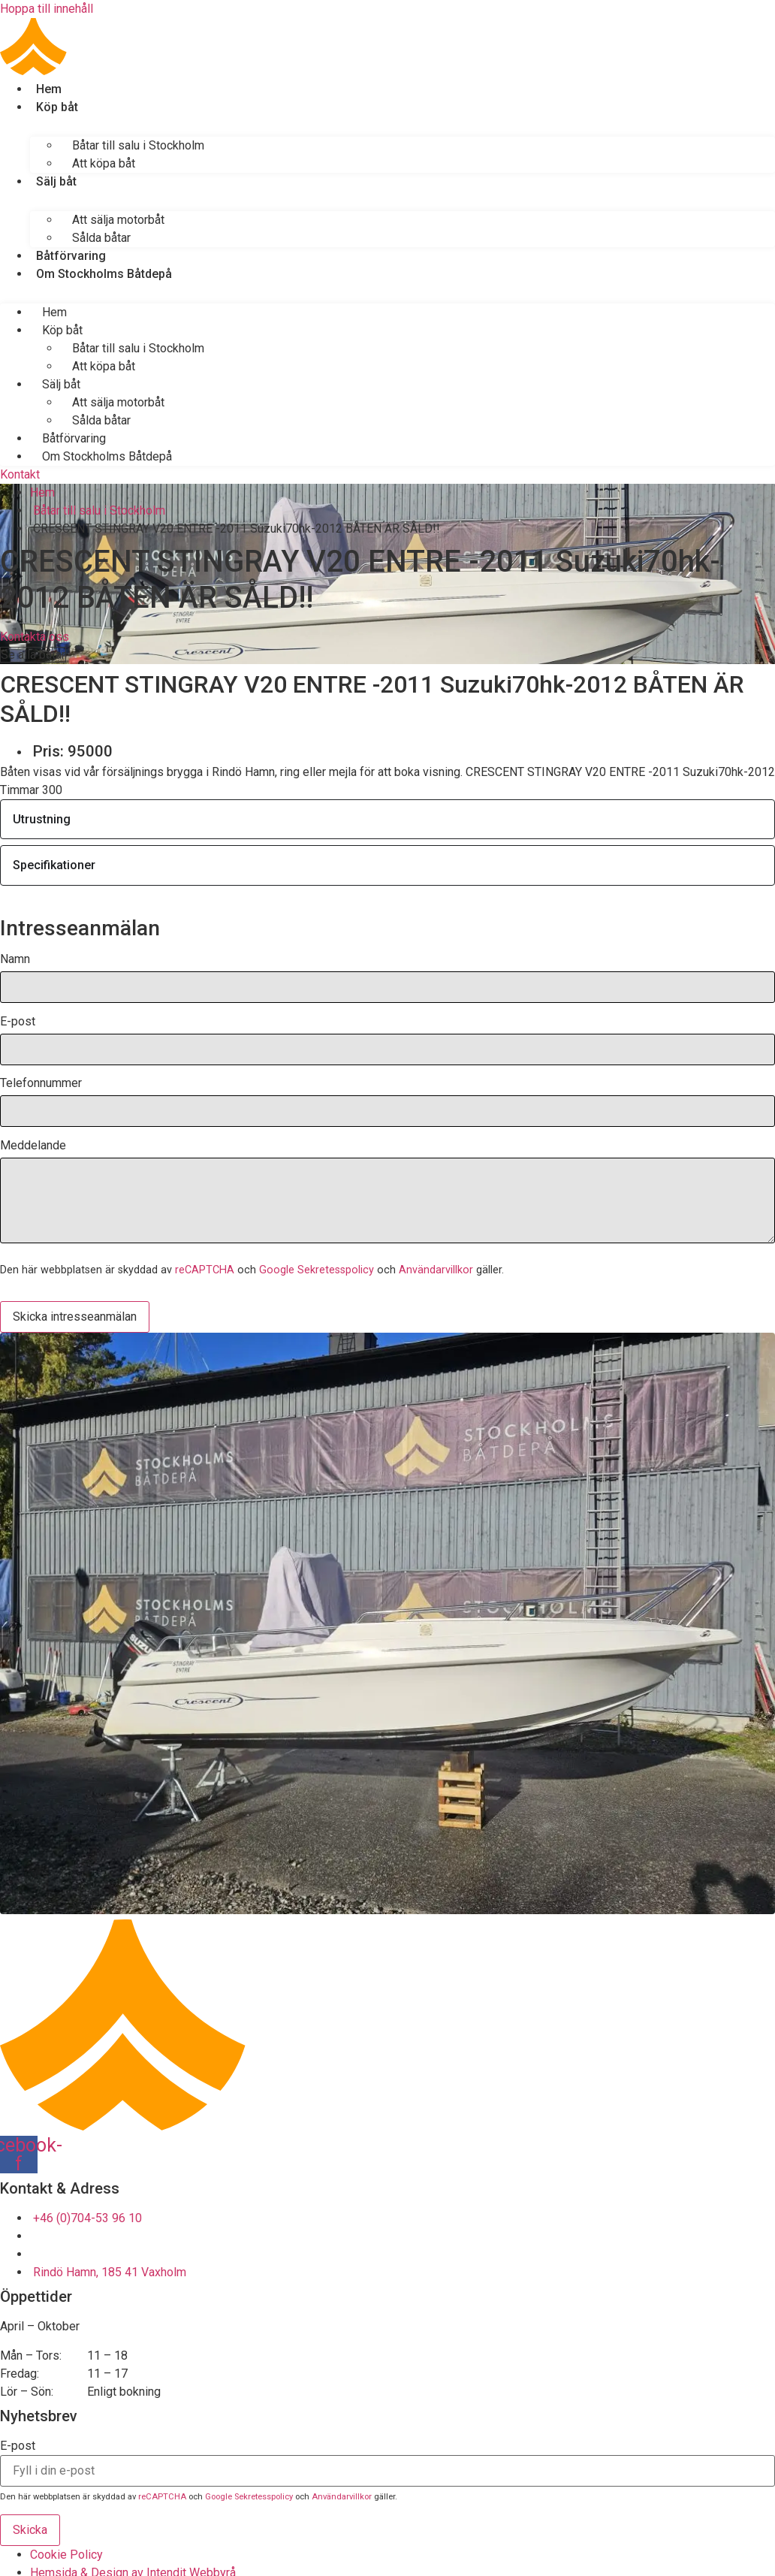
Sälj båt (56, 181)
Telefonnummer (41, 1083)
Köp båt (57, 107)
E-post (17, 1022)
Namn (15, 959)
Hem (49, 89)
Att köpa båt (103, 163)
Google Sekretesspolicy (316, 1270)
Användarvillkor (436, 1270)
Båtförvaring (71, 256)
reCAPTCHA (204, 1270)
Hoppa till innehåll (46, 9)
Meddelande (33, 1146)
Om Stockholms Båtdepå (104, 274)
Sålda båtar (101, 238)
